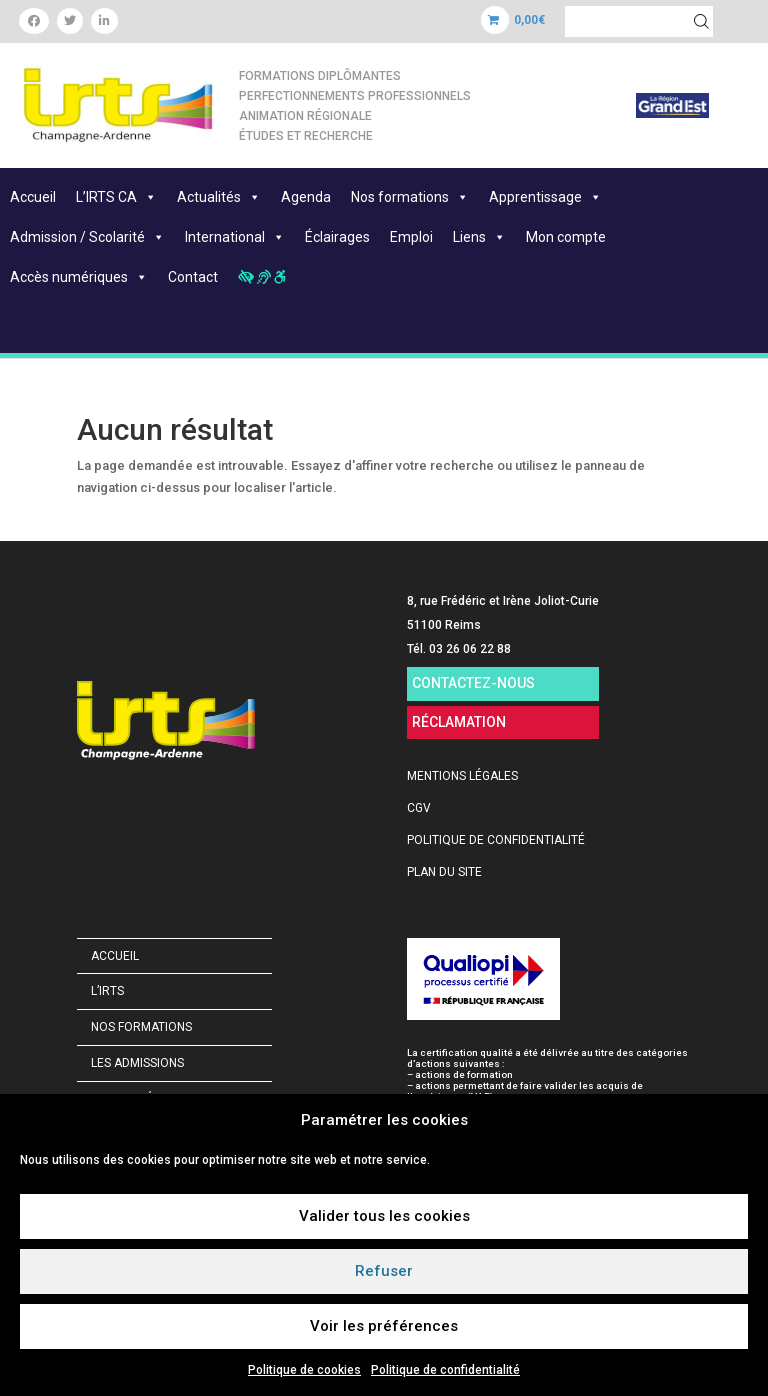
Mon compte (566, 237)
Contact (193, 277)
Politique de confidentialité (445, 1370)
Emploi (411, 237)
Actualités (219, 197)
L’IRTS (107, 991)
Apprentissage (545, 197)
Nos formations (410, 197)
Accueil (33, 197)
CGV (419, 808)
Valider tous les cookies (384, 1216)
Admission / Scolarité (87, 237)
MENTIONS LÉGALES (462, 776)
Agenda (306, 197)
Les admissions (137, 1063)
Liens (479, 237)
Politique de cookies (304, 1370)
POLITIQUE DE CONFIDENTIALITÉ (496, 840)
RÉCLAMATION (459, 722)
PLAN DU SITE (444, 872)
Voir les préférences (384, 1326)
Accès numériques (79, 277)
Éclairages (337, 237)
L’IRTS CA (116, 197)
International (235, 237)
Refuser (384, 1271)
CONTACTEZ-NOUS (473, 683)
